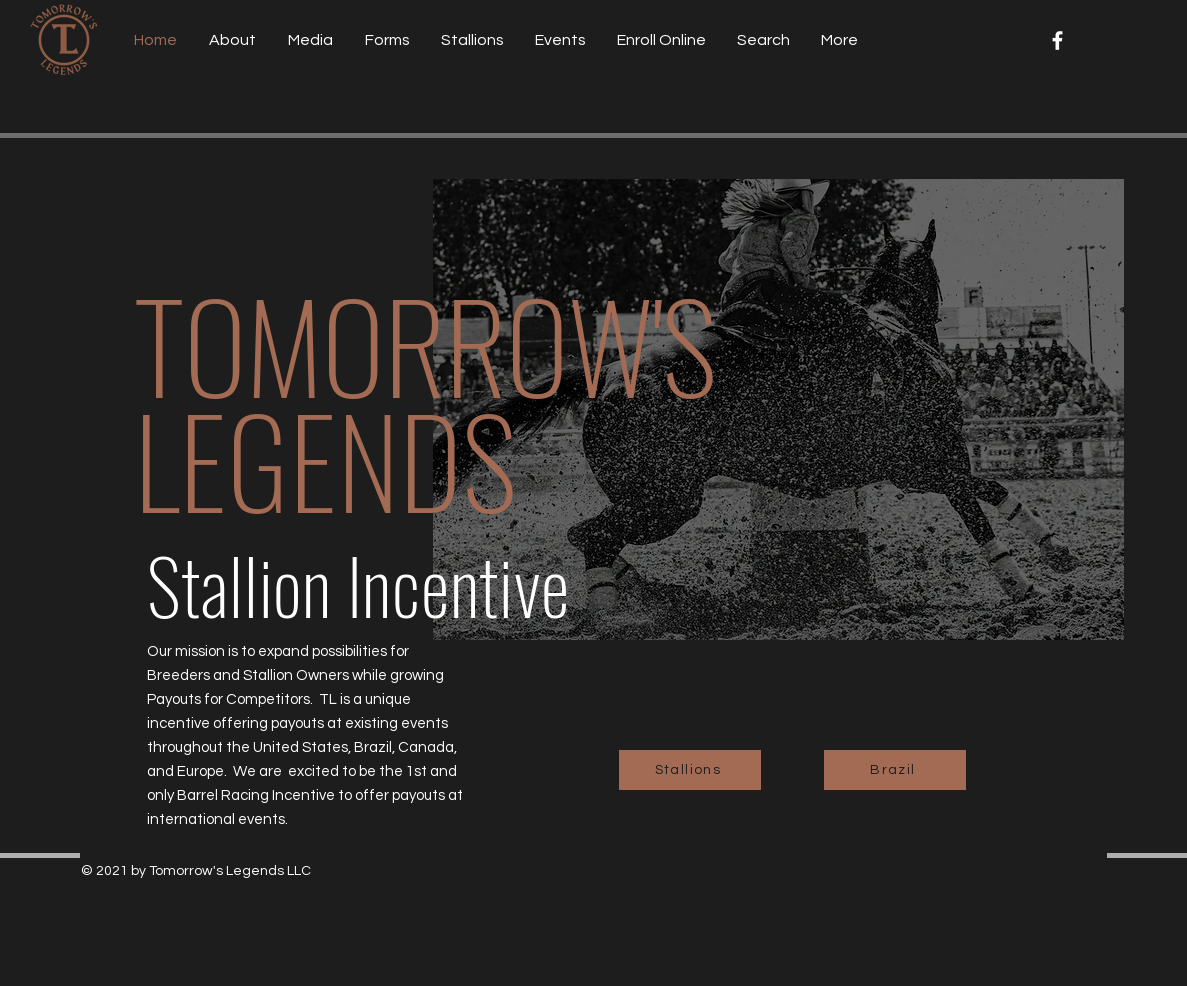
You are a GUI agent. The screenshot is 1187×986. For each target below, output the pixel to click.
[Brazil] (895, 770)
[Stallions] (690, 770)
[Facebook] (1057, 40)
